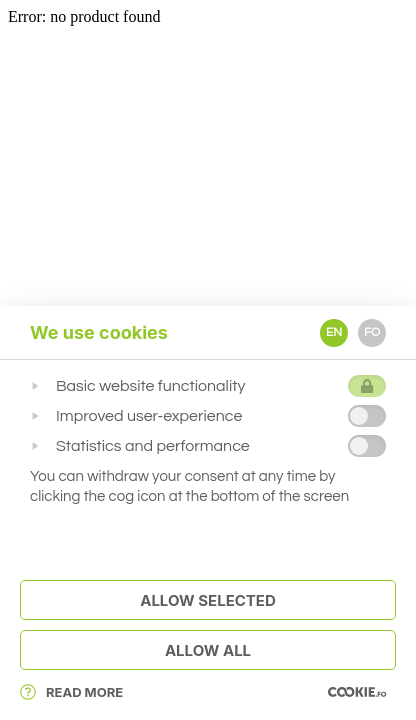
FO (372, 332)
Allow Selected (208, 600)
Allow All (208, 650)
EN (334, 332)
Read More (71, 692)
